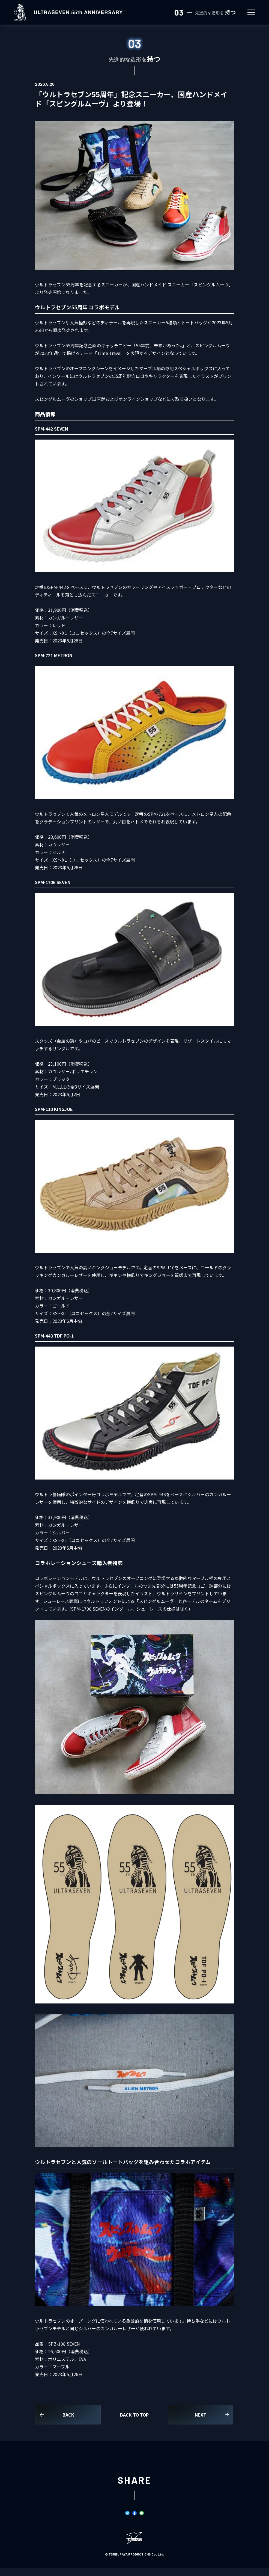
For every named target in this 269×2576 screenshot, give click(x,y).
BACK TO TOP (134, 2414)
